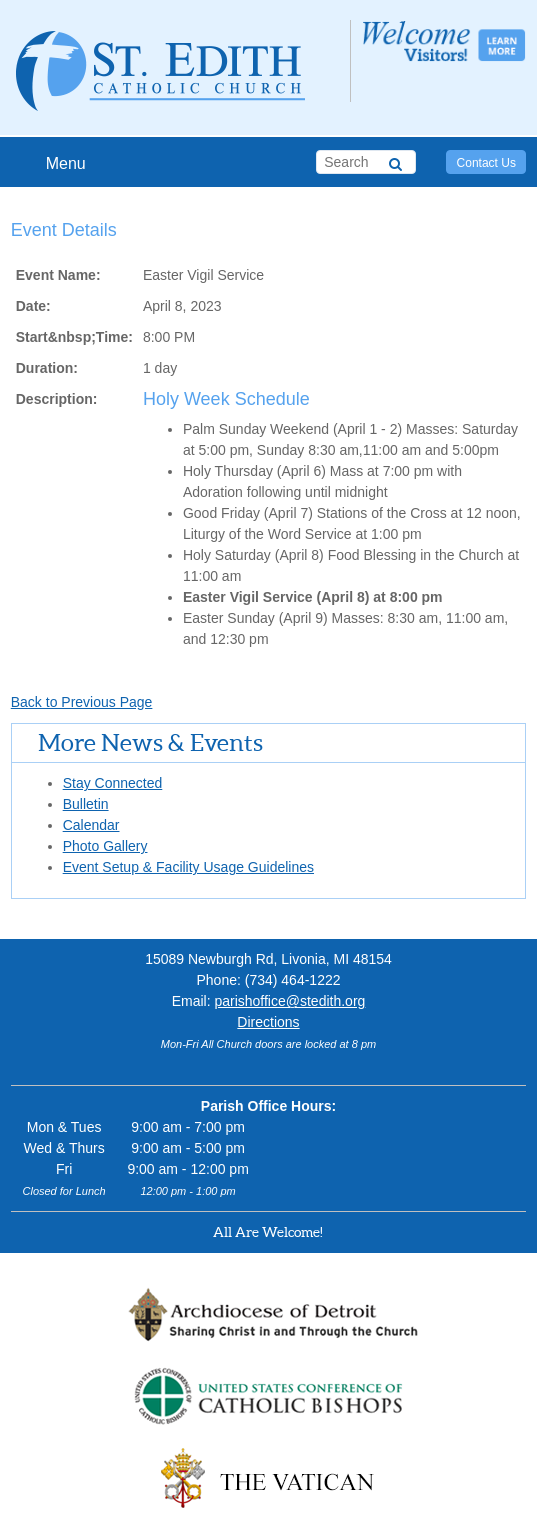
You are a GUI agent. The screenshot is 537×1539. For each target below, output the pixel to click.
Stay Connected (113, 783)
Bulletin (86, 804)
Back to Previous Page (82, 702)
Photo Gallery (105, 846)
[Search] (395, 161)
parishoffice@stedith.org (289, 1001)
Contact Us (486, 163)
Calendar (91, 825)
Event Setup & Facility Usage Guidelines (188, 867)
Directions (268, 1022)
